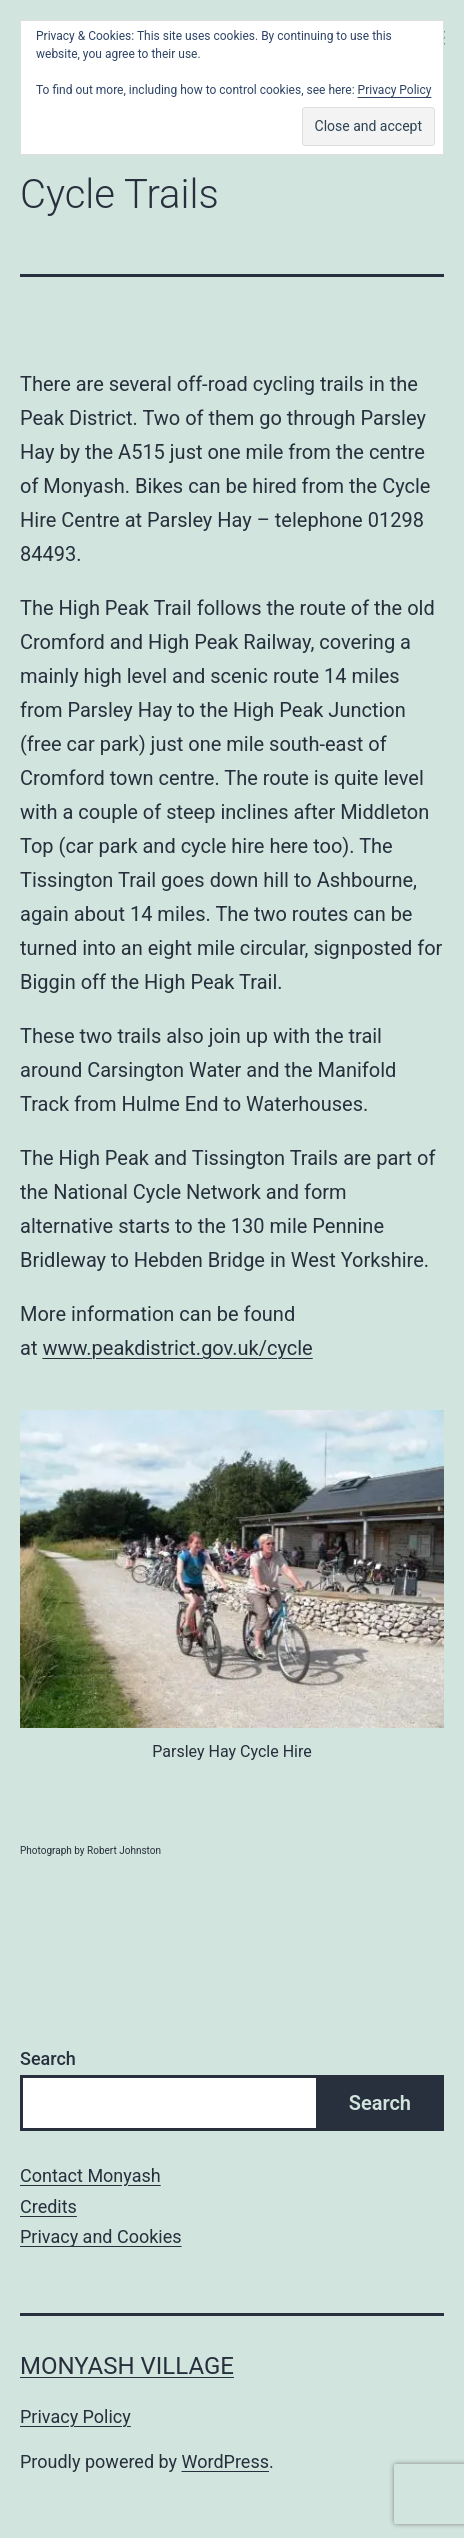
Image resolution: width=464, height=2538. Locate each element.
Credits (48, 2206)
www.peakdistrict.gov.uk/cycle (177, 1348)
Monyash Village (127, 2366)
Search (48, 2058)
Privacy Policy (75, 2416)
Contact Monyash (90, 2175)
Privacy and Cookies (101, 2236)
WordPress (225, 2461)
